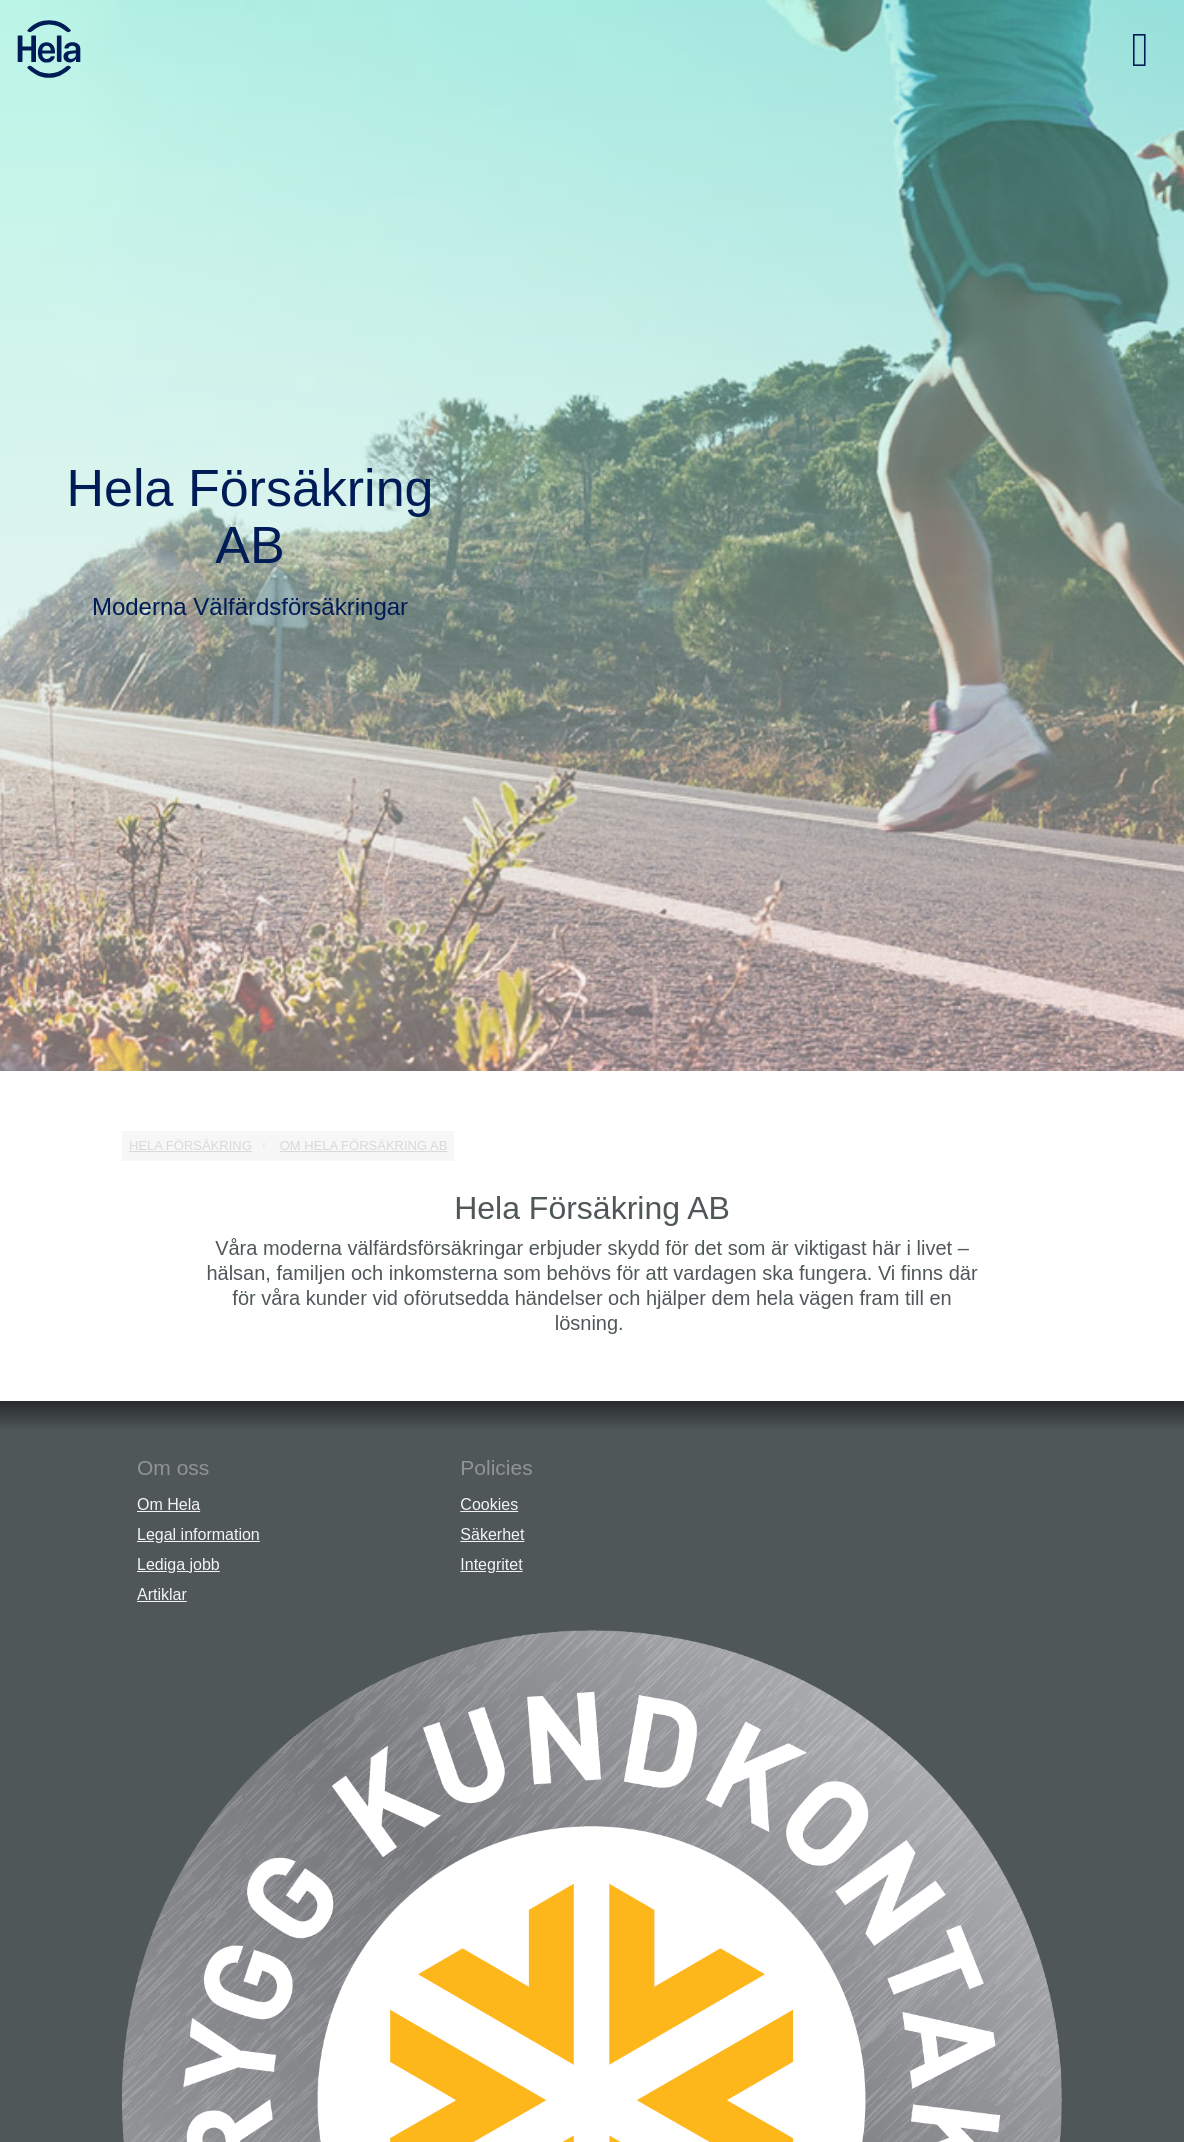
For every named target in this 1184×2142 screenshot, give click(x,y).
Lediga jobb (178, 1564)
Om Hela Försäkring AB (364, 1145)
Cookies (489, 1504)
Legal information (198, 1534)
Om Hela (168, 1504)
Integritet (491, 1564)
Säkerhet (492, 1534)
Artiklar (162, 1594)
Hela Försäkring (190, 1145)
